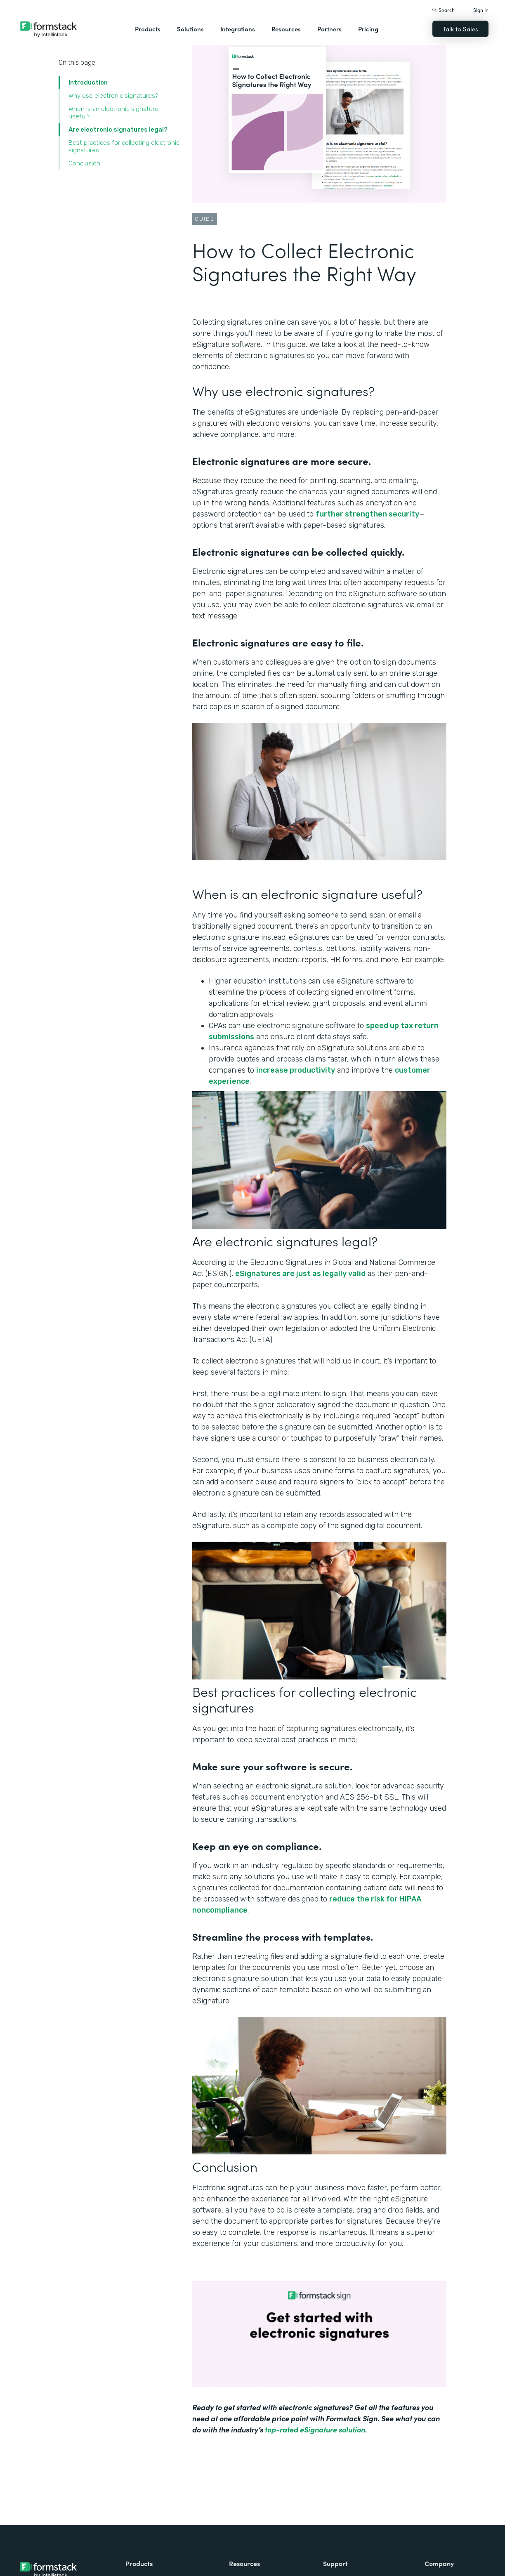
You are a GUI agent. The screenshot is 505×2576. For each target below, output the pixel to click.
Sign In (480, 9)
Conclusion (84, 163)
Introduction (88, 82)
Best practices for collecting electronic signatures (123, 146)
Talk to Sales (460, 28)
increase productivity (295, 1070)
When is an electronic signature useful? (113, 112)
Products (147, 28)
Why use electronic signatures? (114, 95)
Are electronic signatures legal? (118, 129)
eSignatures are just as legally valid (300, 1273)
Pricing (368, 28)
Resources (286, 28)
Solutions (190, 28)
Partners (329, 28)
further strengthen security (367, 514)
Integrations (237, 28)
